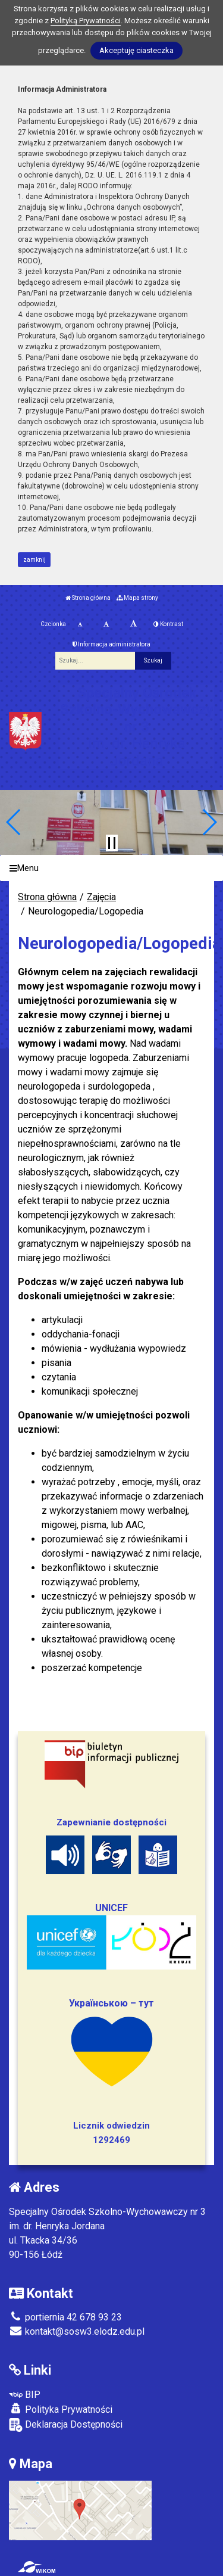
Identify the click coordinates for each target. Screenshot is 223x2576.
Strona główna (88, 598)
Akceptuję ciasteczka (136, 50)
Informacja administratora (111, 644)
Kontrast (168, 624)
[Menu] (111, 868)
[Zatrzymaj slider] (111, 843)
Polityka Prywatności (60, 2409)
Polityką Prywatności (86, 20)
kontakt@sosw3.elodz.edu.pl (77, 2331)
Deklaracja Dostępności (66, 2425)
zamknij (34, 559)
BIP (24, 2394)
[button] (14, 822)
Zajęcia (101, 897)
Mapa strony (137, 598)
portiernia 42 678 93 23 (65, 2317)
